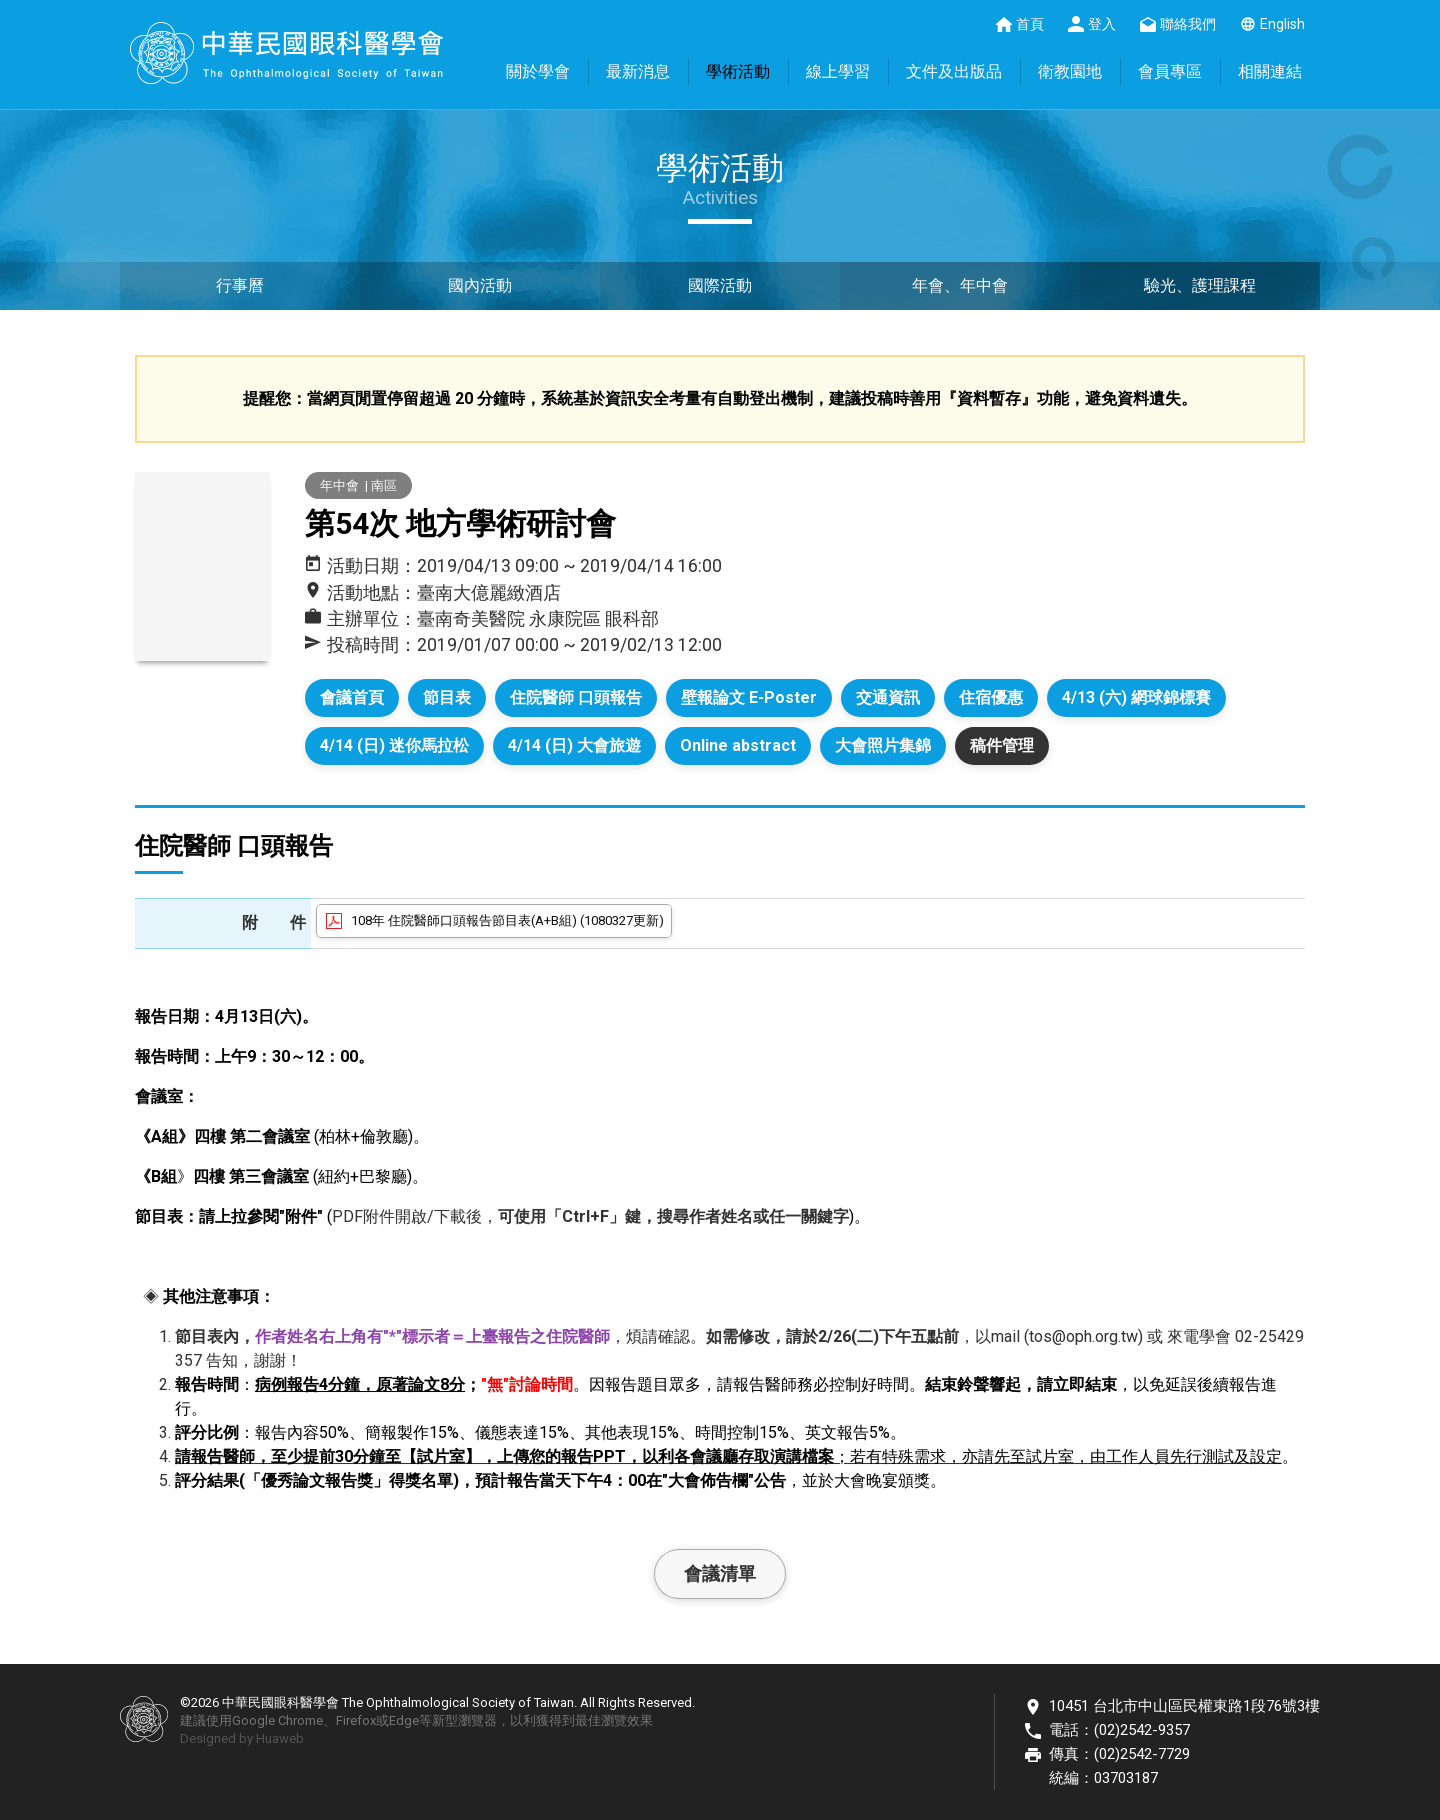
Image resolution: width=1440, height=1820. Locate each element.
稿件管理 (1002, 745)
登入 (1102, 24)
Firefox (356, 1720)
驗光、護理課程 (1200, 285)
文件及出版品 (954, 71)
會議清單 (720, 1573)
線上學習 (838, 71)
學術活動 (738, 71)
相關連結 (1270, 71)
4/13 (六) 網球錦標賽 (1136, 697)
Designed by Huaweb (242, 1738)
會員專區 (1170, 71)
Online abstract (738, 745)
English (1282, 24)
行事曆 (240, 285)
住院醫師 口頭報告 (576, 697)
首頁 (1030, 24)
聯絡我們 (1188, 24)
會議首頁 (352, 697)
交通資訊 (888, 697)
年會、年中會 (960, 285)
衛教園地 (1070, 71)
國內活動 (480, 285)
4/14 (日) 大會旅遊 (574, 745)
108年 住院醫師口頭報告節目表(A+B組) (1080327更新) (507, 920)
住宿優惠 (991, 697)
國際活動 (720, 285)
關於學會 (538, 71)
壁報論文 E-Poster (749, 697)
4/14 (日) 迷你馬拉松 (394, 745)
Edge (404, 1720)
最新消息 (638, 71)
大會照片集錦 (883, 745)
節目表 (447, 697)
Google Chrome (277, 1720)
